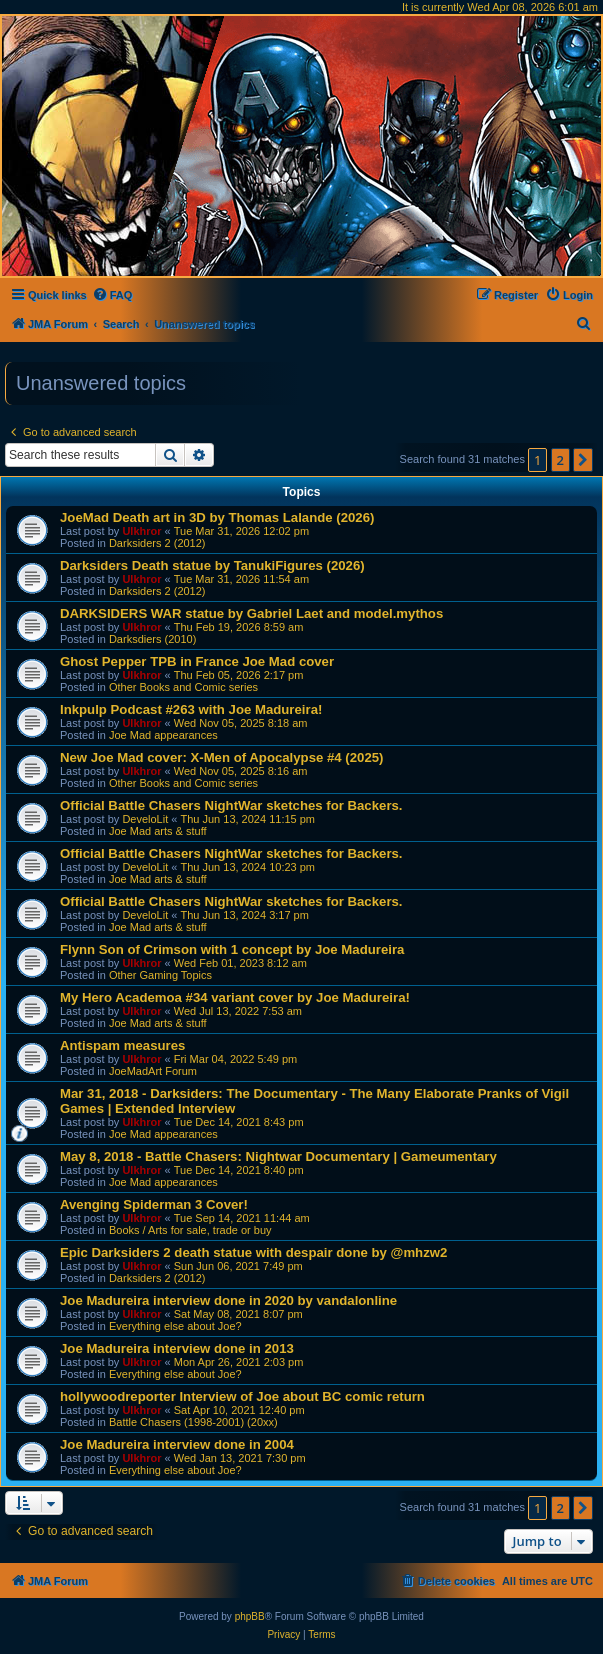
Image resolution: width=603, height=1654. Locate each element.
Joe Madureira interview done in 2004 (177, 1444)
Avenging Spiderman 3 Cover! (154, 1204)
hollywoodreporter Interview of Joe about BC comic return (242, 1396)
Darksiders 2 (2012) (157, 543)
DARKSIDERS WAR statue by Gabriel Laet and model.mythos (251, 613)
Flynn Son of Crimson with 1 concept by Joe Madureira (232, 949)
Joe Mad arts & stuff (158, 831)
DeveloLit (145, 819)
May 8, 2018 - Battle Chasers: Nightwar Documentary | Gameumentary (278, 1156)
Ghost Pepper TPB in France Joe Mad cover (197, 661)
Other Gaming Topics (160, 975)
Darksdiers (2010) (152, 639)
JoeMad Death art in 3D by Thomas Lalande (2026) (217, 517)
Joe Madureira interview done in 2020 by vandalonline (228, 1300)
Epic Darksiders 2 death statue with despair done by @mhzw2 (253, 1252)
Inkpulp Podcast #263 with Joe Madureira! (191, 709)
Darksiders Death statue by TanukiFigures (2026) (212, 565)
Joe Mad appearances (163, 735)
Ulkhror (141, 531)
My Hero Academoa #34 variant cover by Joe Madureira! (235, 997)
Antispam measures (122, 1045)
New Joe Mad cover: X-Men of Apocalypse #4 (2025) (221, 757)
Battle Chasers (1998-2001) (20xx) (193, 1422)
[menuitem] (112, 295)
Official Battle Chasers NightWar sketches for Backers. (231, 805)
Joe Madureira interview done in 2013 (177, 1348)
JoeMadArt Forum (153, 1071)
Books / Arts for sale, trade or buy (190, 1230)
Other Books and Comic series (183, 687)
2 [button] (560, 460)
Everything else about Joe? (175, 1326)
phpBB (250, 1616)
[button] (583, 460)
